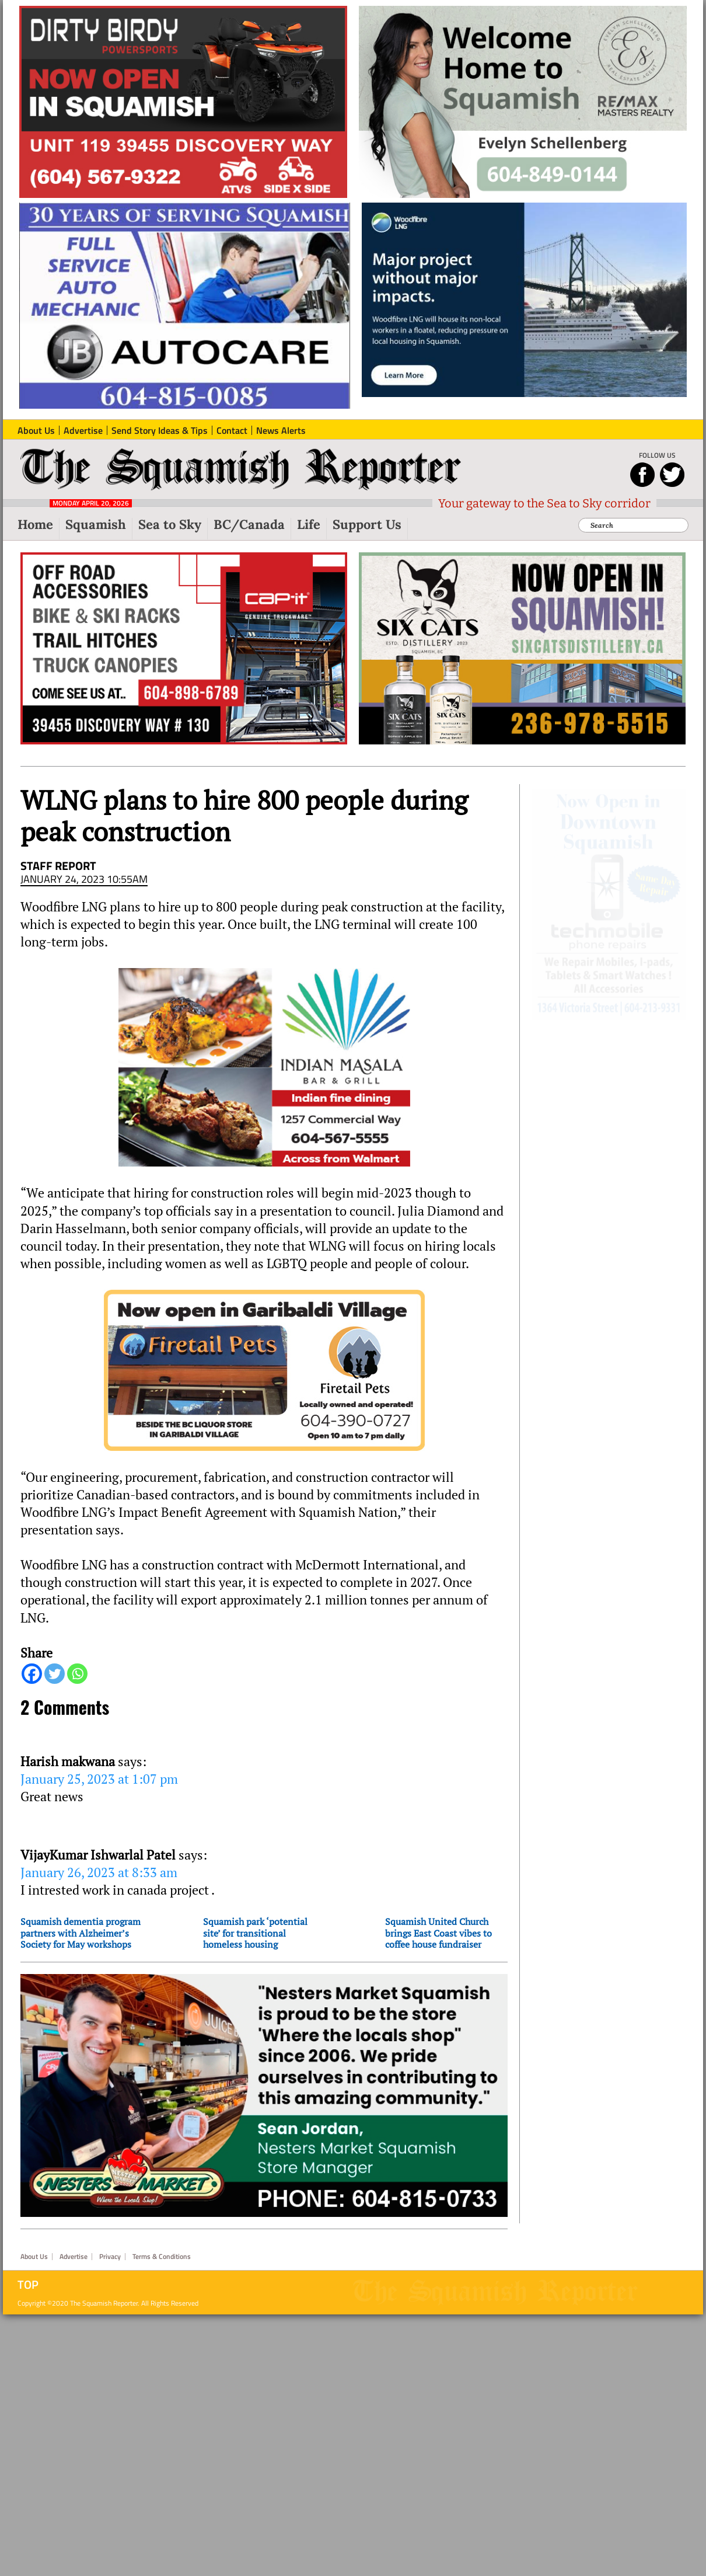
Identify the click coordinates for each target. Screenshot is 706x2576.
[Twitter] (54, 1673)
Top (28, 2268)
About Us (34, 2239)
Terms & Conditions (161, 2239)
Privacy (110, 2239)
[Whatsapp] (77, 1673)
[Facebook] (32, 1673)
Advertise (74, 2239)
